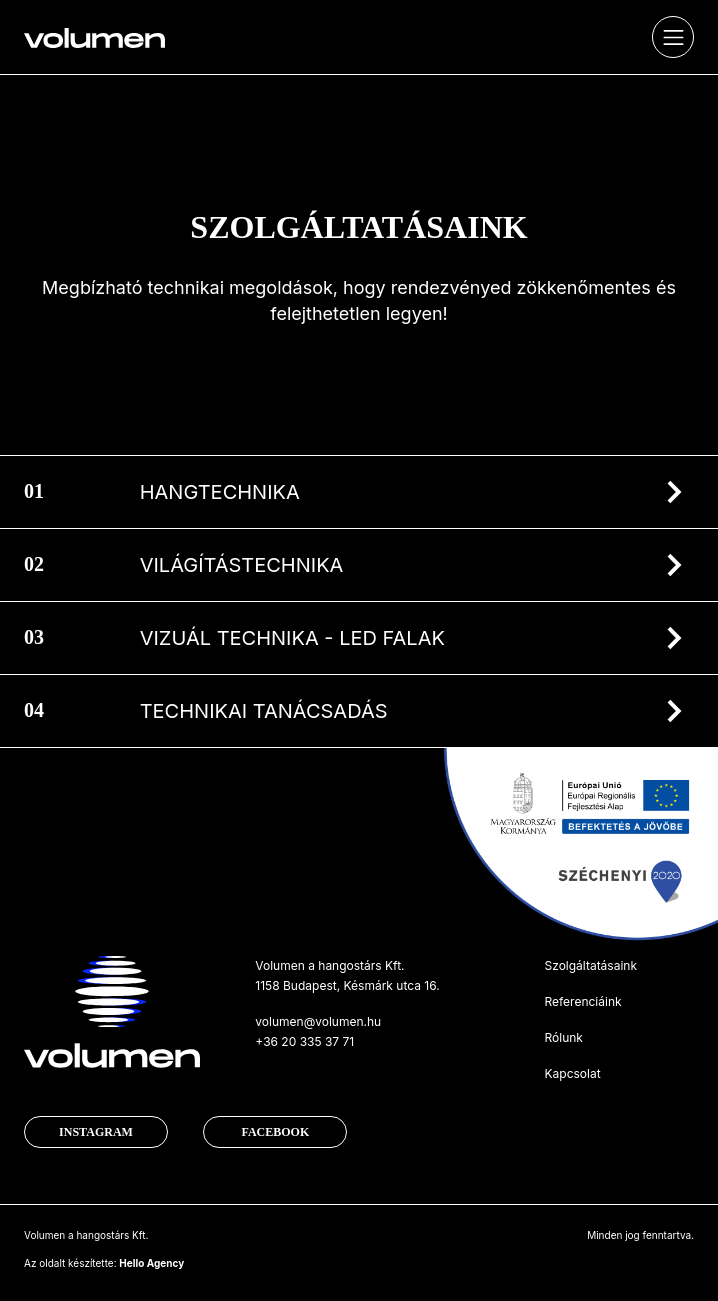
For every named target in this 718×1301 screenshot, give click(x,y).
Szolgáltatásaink (590, 965)
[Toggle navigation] (673, 37)
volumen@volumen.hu (318, 1021)
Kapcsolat (572, 1073)
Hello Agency (151, 1263)
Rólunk (563, 1037)
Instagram (96, 1132)
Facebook (275, 1132)
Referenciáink (582, 1001)
